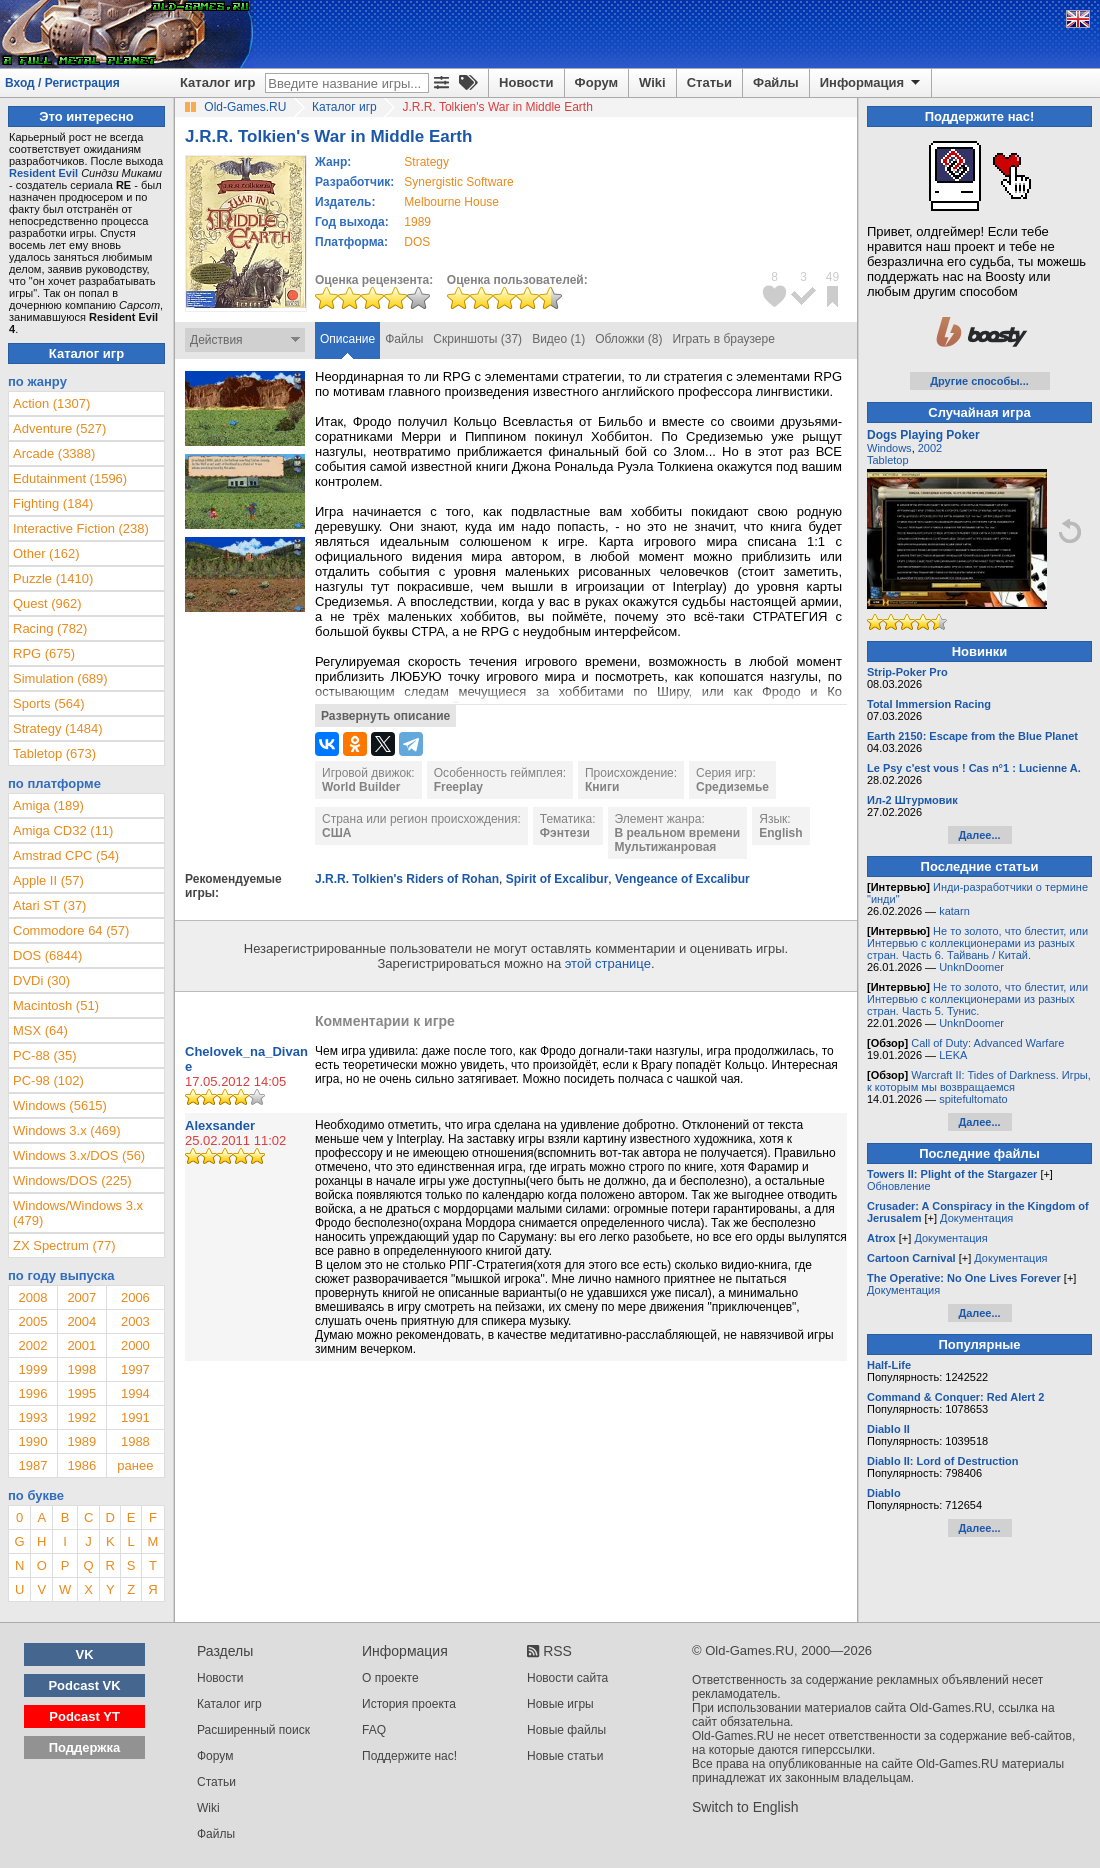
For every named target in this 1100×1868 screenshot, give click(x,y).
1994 (135, 1393)
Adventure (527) (59, 428)
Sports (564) (49, 703)
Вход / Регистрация (62, 83)
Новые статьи (565, 1756)
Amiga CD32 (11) (63, 830)
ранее (135, 1465)
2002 (32, 1345)
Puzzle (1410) (53, 578)
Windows (889, 448)
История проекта (409, 1704)
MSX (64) (40, 1030)
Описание (347, 339)
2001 (81, 1345)
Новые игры (560, 1704)
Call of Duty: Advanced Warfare (987, 1043)
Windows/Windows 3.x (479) (78, 1213)
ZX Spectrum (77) (64, 1245)
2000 (135, 1345)
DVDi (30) (41, 980)
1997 (135, 1369)
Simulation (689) (60, 678)
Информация (871, 83)
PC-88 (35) (45, 1055)
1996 (32, 1393)
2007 (81, 1297)
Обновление (899, 1186)
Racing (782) (50, 628)
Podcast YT (84, 1716)
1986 (81, 1465)
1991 (135, 1417)
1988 (135, 1441)
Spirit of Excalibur (557, 879)
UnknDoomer (971, 967)
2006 (135, 1297)
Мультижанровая (666, 847)
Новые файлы (566, 1730)
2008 (32, 1297)
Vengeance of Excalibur (682, 879)
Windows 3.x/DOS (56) (79, 1155)
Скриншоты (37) (477, 339)
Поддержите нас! (409, 1756)
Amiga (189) (48, 805)
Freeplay (458, 787)
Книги (602, 787)
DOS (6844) (47, 955)
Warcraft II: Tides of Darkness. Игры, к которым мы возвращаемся (979, 1081)
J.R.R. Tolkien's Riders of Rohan (407, 879)
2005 (32, 1321)
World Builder (361, 787)
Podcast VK (84, 1685)
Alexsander (220, 1125)
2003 (135, 1321)
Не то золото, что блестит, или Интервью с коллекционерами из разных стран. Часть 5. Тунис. (977, 999)
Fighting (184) (53, 503)
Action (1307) (51, 403)
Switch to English (745, 1807)
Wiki (652, 82)
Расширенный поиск (253, 1730)
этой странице (608, 963)
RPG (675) (44, 653)
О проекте (390, 1678)
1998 (81, 1369)
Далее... (979, 835)
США (336, 833)
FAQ (374, 1730)
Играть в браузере (724, 339)
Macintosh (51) (56, 1005)
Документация (976, 1218)
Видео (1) (558, 339)
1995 (81, 1393)
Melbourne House (451, 202)
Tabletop (888, 460)
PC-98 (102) (48, 1080)
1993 (32, 1417)
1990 (32, 1441)
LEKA (953, 1055)
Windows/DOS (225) (72, 1180)
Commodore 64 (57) (71, 930)
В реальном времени (678, 833)
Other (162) (46, 553)
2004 (81, 1321)
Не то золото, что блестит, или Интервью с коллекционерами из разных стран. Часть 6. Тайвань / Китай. (977, 943)
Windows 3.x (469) (67, 1130)
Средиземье (732, 787)
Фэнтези (565, 833)
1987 (32, 1465)
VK (85, 1654)
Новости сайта (567, 1678)
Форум (596, 82)
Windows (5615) (60, 1105)
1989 (417, 222)
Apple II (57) (48, 880)
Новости (526, 82)
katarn (954, 911)
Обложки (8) (628, 339)
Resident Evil (43, 173)
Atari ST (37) (49, 905)
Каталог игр (217, 82)
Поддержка (85, 1747)
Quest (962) (47, 603)
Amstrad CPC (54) (66, 855)
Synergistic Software (458, 182)
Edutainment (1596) (70, 478)
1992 (81, 1417)
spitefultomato (973, 1099)
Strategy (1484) (58, 728)
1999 (32, 1369)
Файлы (776, 82)
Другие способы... (979, 381)
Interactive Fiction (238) (81, 528)
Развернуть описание (385, 716)
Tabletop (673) (54, 753)
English (780, 833)
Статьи (709, 82)
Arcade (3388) (54, 453)
